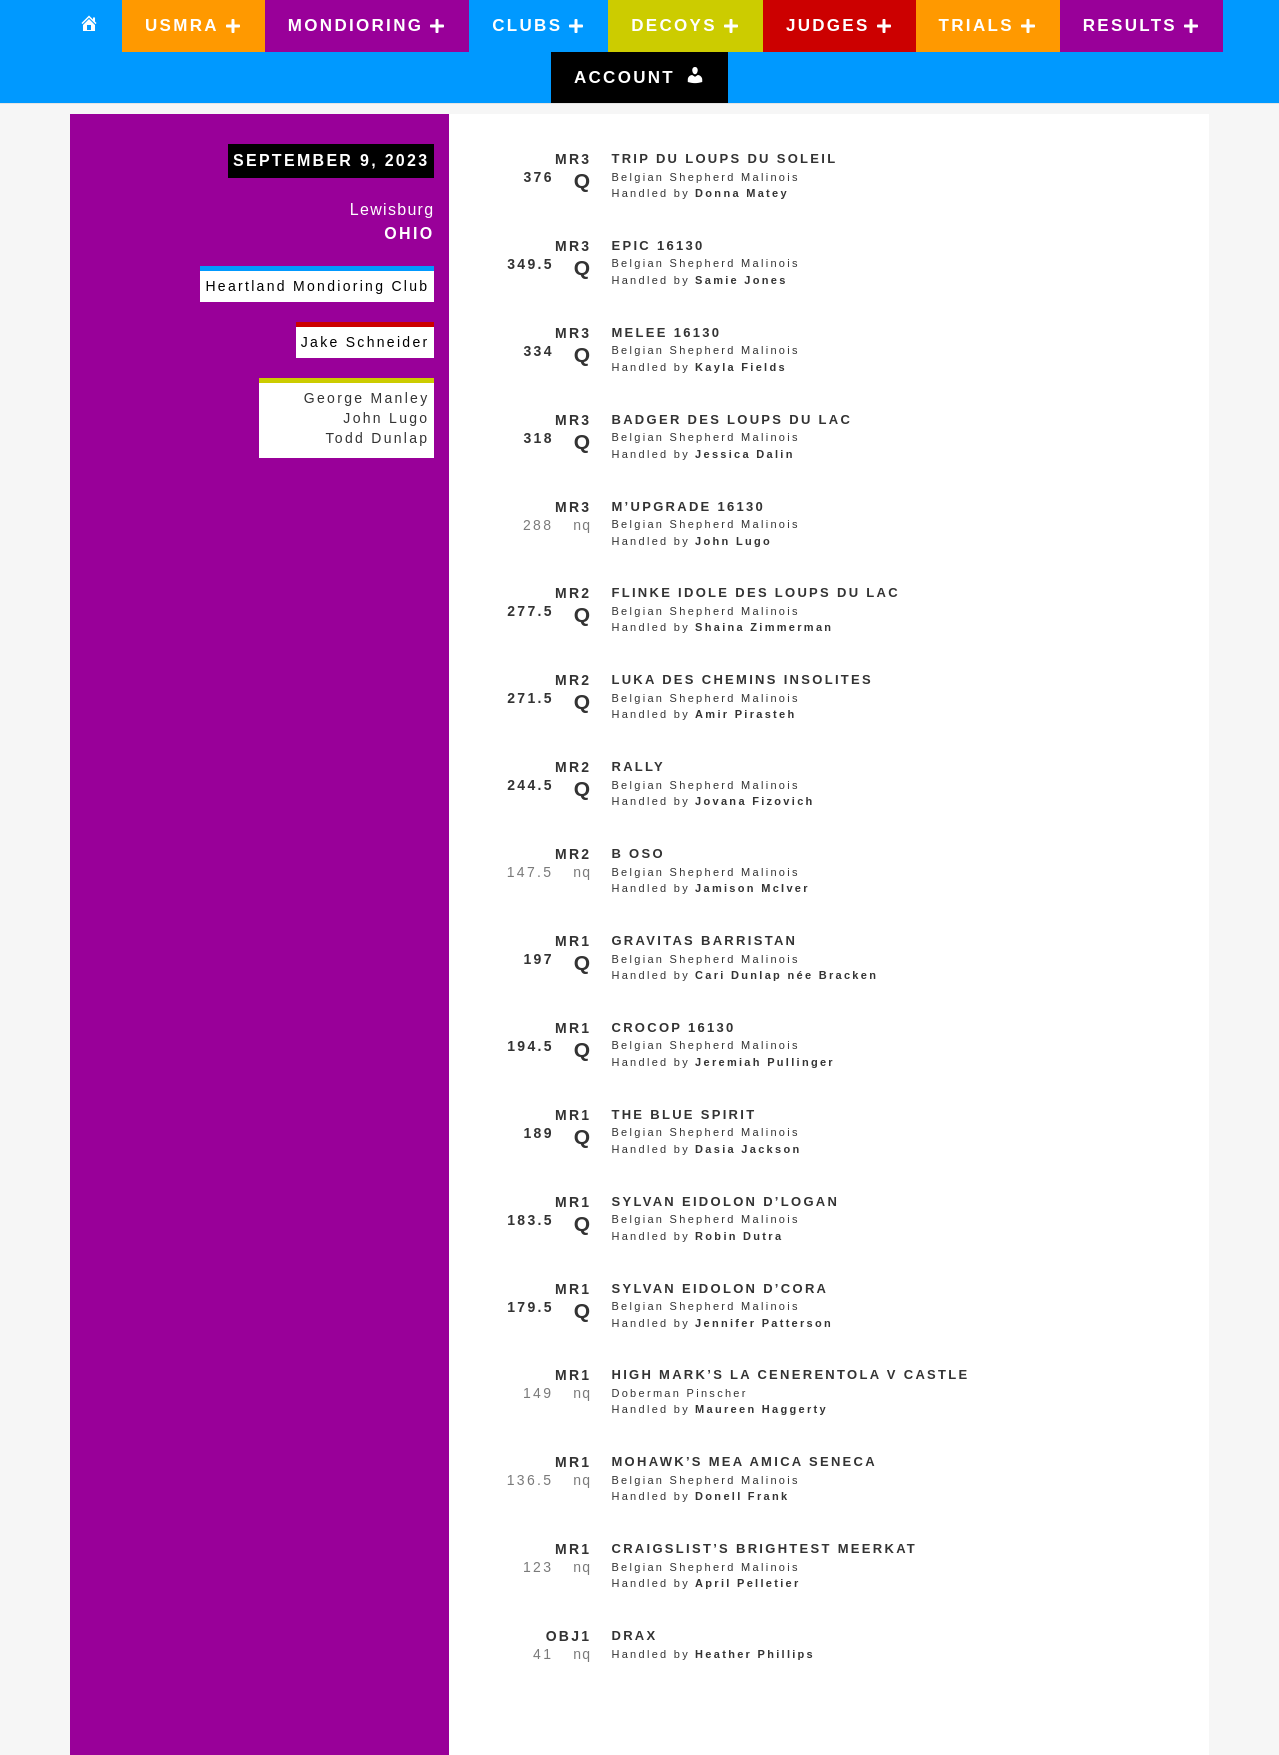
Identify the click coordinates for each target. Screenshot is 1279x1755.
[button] (193, 26)
